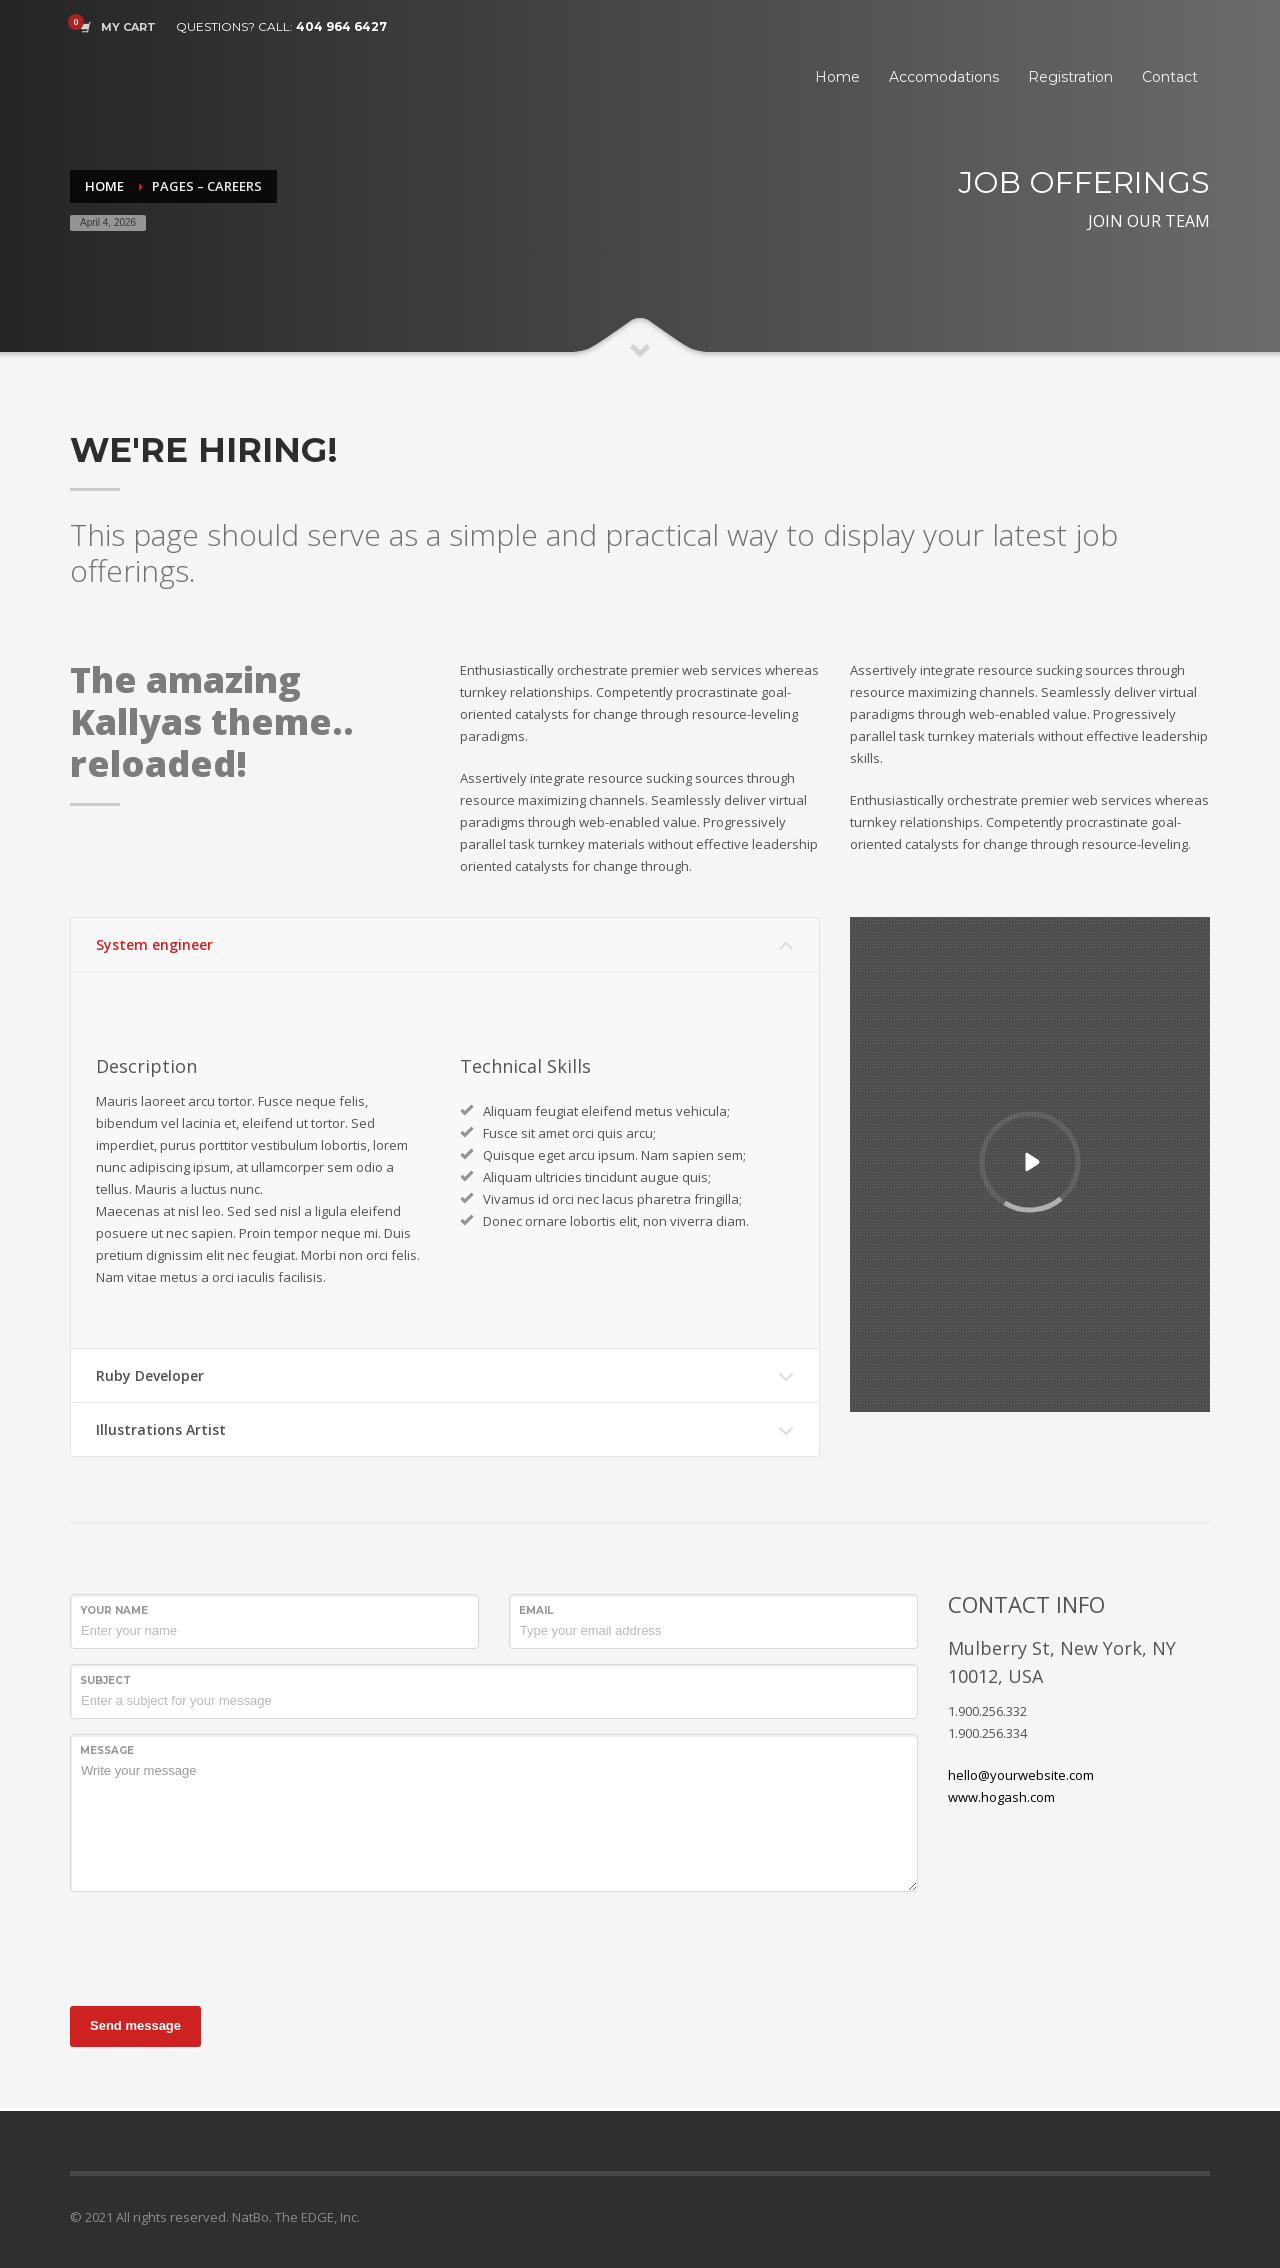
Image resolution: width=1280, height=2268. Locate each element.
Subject (105, 1680)
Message (107, 1750)
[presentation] (222, 1946)
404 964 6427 (341, 26)
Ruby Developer (150, 1375)
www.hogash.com (1001, 1797)
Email (536, 1610)
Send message (135, 2025)
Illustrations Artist (161, 1429)
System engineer (154, 944)
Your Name (114, 1610)
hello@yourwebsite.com (1021, 1775)
